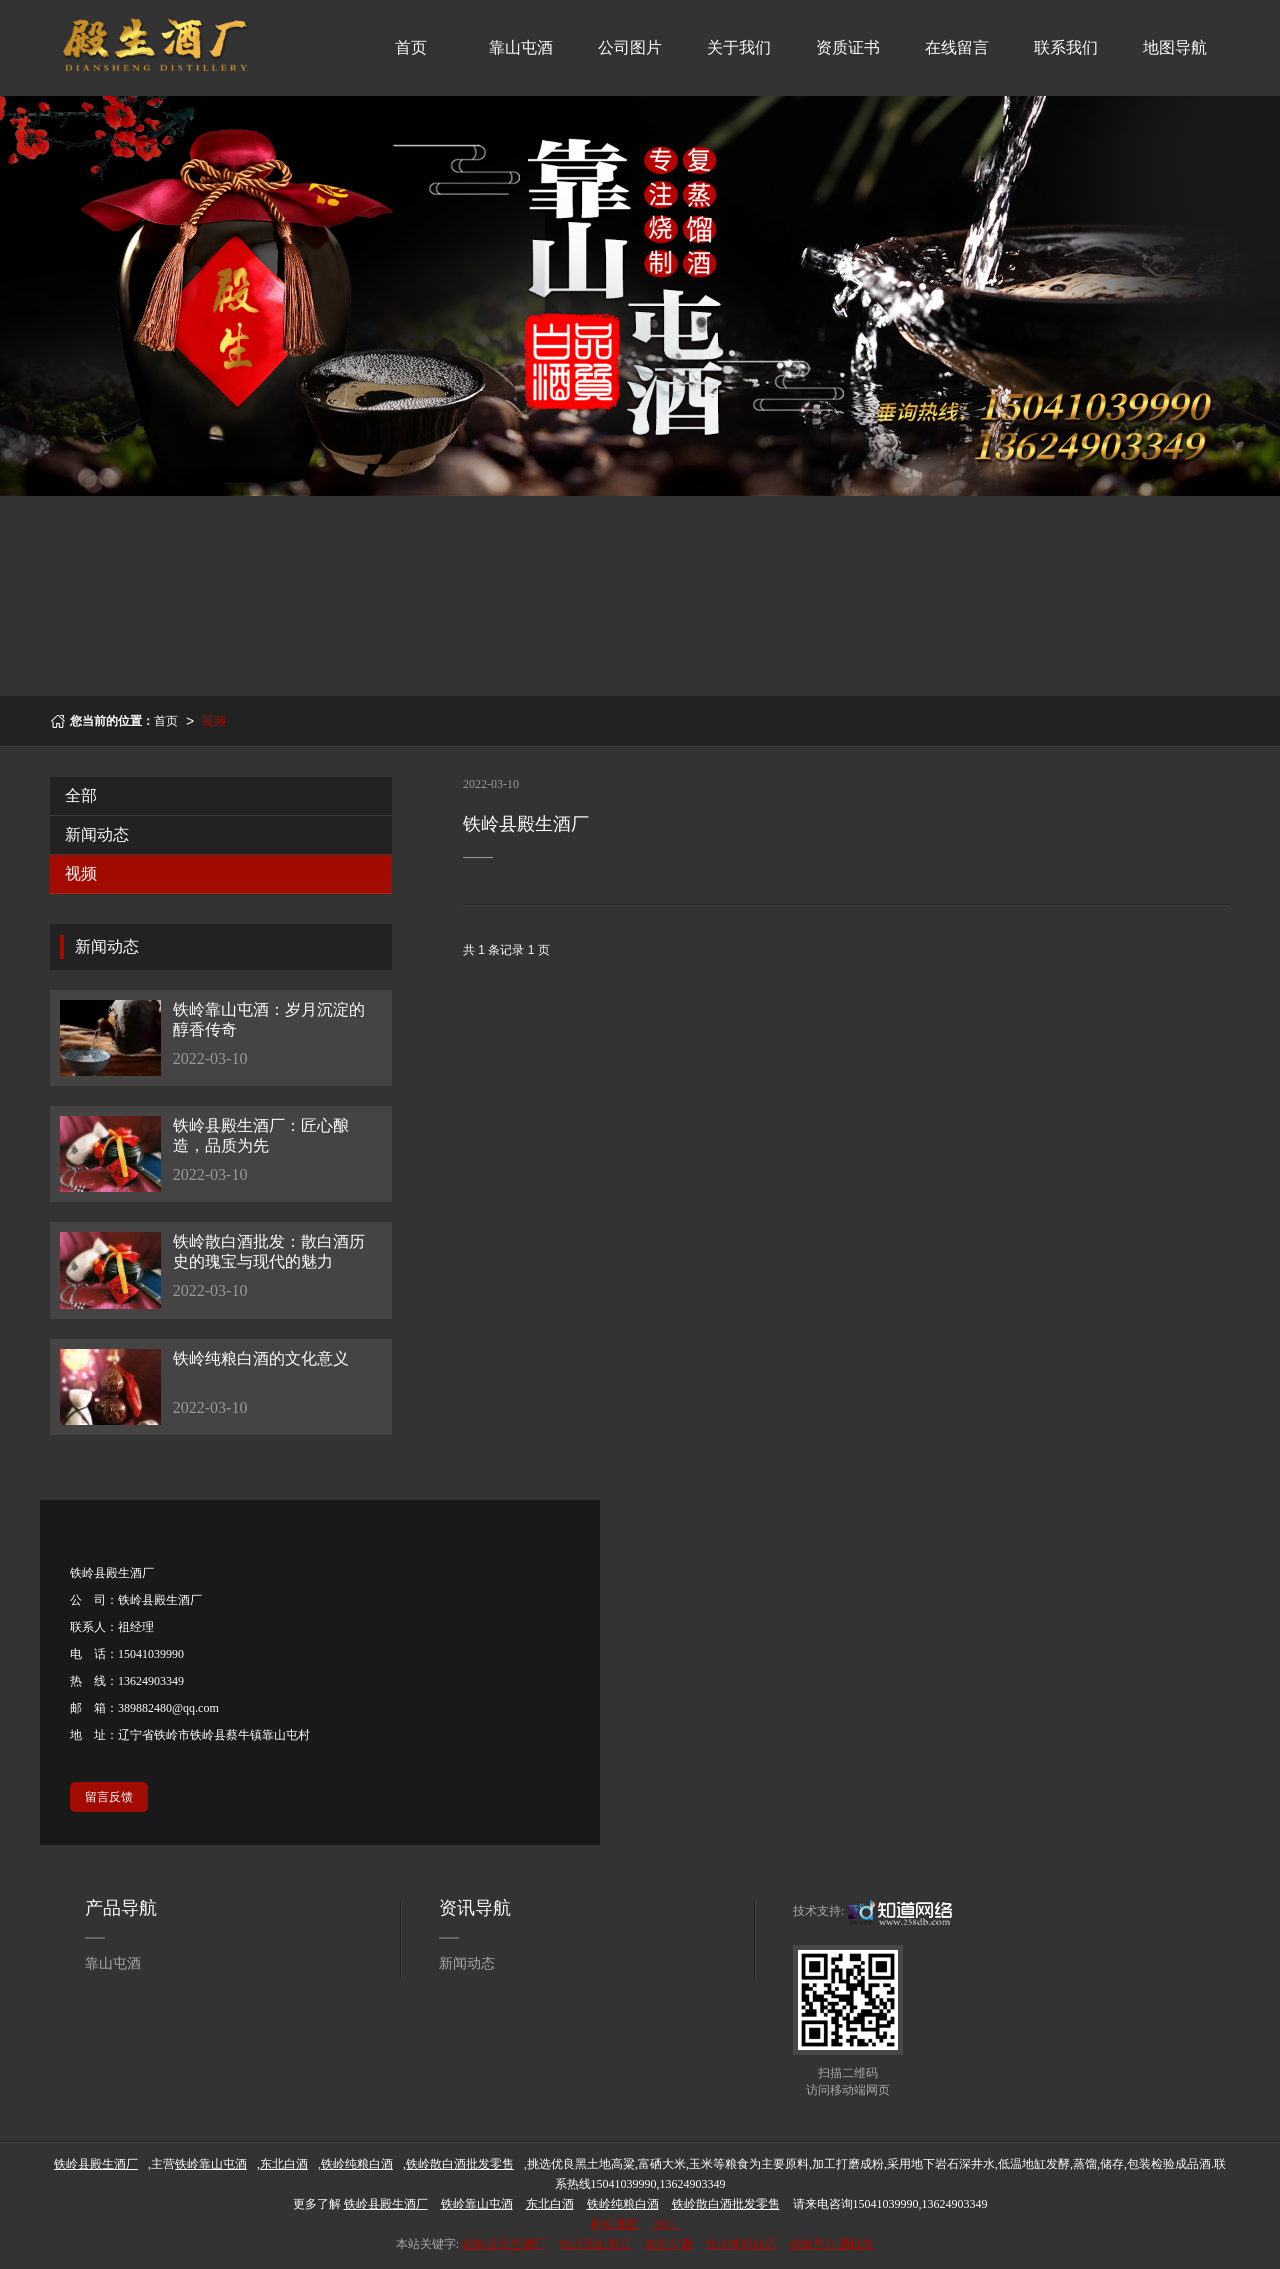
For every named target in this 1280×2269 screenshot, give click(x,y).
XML (665, 2224)
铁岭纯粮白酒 (741, 2244)
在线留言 (957, 47)
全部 (81, 795)
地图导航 (1175, 47)
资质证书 (848, 47)
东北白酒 (668, 2244)
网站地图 (615, 2224)
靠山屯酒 (521, 47)
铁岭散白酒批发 (832, 2244)
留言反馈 (109, 1797)
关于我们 (739, 47)
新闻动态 (97, 834)
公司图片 (630, 47)
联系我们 (1066, 47)
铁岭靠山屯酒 (595, 2244)
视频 (214, 721)
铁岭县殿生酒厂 (504, 2244)
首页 (411, 47)
